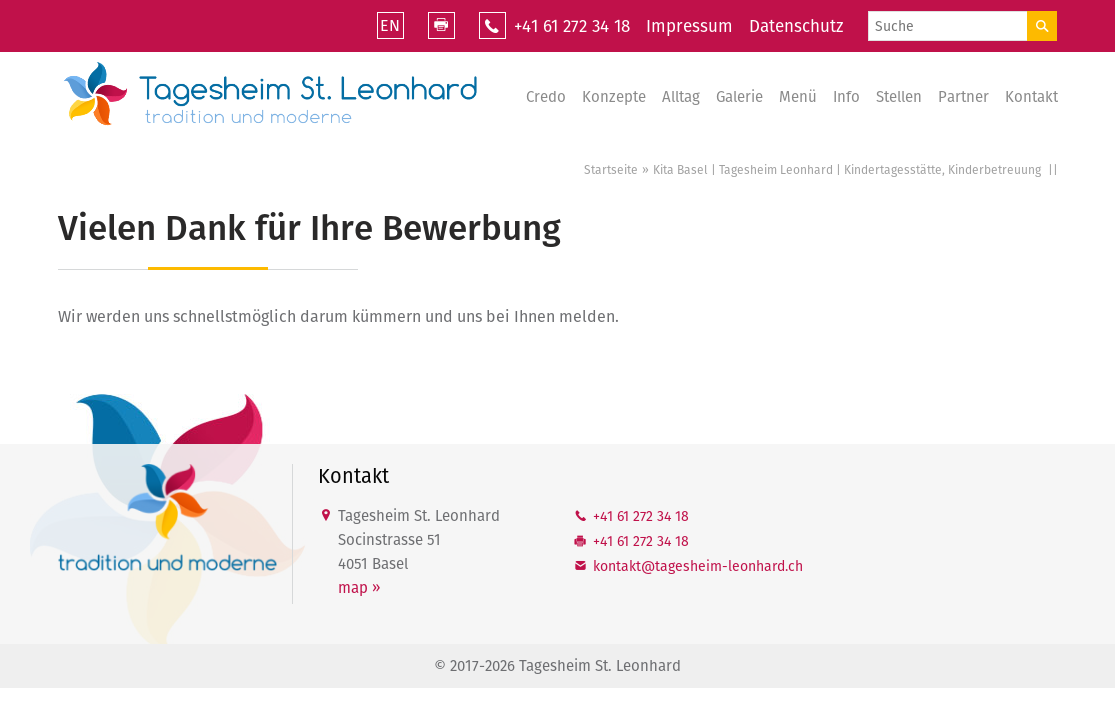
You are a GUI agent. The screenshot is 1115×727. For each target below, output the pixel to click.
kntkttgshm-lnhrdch (698, 566)
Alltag (681, 97)
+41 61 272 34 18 (572, 26)
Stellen (899, 97)
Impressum (689, 26)
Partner (963, 97)
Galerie (739, 97)
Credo (546, 97)
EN (390, 25)
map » (359, 588)
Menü (798, 97)
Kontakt (1031, 97)
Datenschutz (796, 26)
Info (846, 97)
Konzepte (614, 97)
